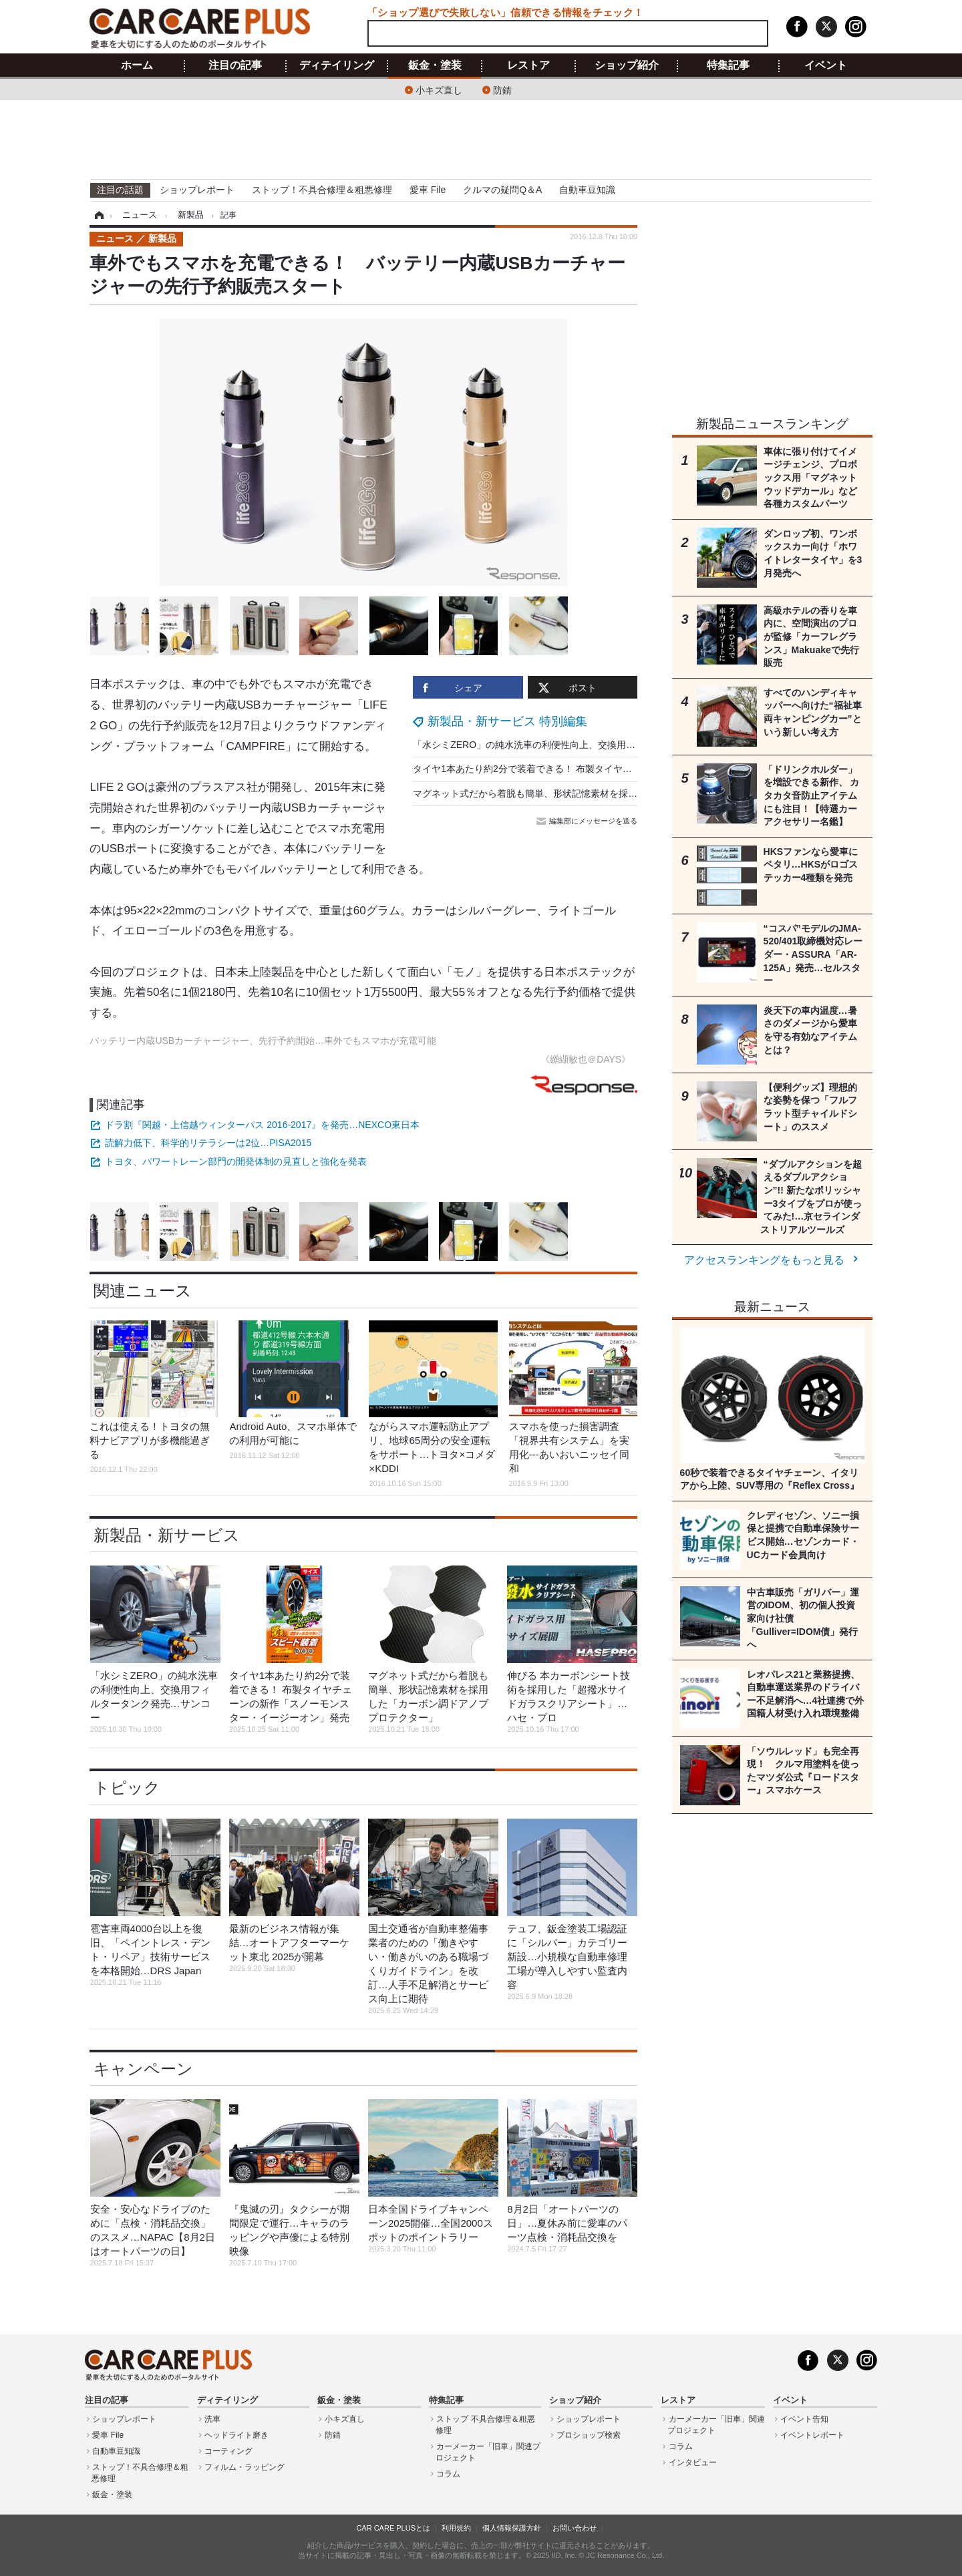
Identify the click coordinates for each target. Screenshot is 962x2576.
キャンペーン (143, 2069)
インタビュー (693, 2462)
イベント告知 (804, 2419)
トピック (127, 1788)
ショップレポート (197, 189)
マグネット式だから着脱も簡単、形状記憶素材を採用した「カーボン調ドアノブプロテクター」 (614, 793)
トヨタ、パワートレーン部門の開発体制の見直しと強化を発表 (236, 1161)
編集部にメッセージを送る (587, 821)
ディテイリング (336, 65)
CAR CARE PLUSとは (393, 2528)
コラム (448, 2473)
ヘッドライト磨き (236, 2435)
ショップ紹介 (627, 65)
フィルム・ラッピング (244, 2467)
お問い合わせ (574, 2528)
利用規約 (456, 2528)
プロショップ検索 (588, 2435)
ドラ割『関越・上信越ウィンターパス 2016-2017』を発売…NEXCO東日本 (262, 1124)
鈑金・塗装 (435, 65)
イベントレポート (812, 2435)
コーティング (228, 2451)
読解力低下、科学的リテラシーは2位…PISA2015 (208, 1142)
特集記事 (728, 65)
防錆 (502, 89)
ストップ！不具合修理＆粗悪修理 (322, 189)
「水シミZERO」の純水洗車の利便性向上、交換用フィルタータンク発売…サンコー (589, 744)
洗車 (212, 2419)
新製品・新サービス (167, 1535)
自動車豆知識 (587, 189)
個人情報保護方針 (511, 2528)
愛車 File (428, 189)
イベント (825, 65)
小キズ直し (439, 89)
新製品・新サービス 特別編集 (507, 721)
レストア (528, 65)
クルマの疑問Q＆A (502, 189)
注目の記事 (235, 65)
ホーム (137, 65)
